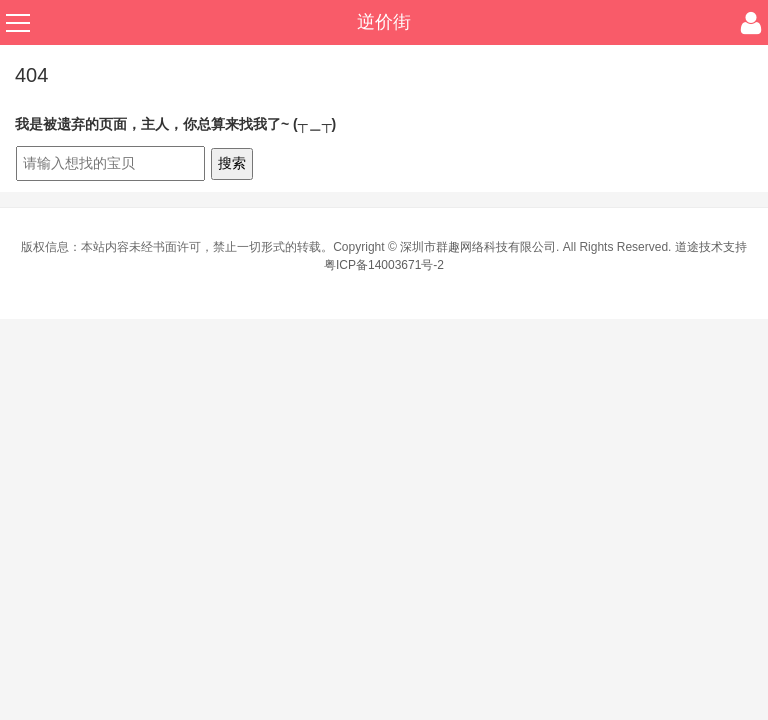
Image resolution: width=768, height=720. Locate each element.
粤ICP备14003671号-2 (384, 265)
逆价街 (384, 22)
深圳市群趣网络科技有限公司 (478, 247)
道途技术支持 (711, 247)
